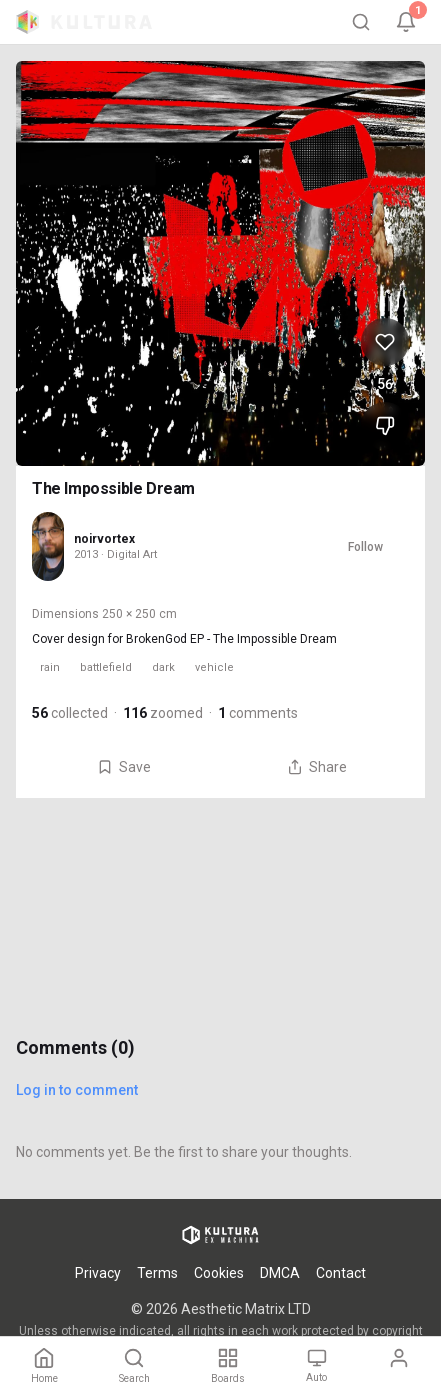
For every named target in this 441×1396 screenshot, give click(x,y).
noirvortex (104, 539)
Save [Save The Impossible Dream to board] (124, 767)
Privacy (98, 1273)
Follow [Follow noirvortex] (365, 547)
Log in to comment (77, 1090)
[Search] (361, 22)
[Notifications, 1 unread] (406, 22)
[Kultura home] (84, 22)
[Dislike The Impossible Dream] (385, 426)
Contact (341, 1273)
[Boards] (228, 1366)
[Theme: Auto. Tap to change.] (316, 1366)
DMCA (280, 1273)
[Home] (44, 1366)
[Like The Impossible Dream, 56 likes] (385, 342)
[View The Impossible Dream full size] (220, 263)
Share (317, 767)
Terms (157, 1273)
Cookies (219, 1273)
